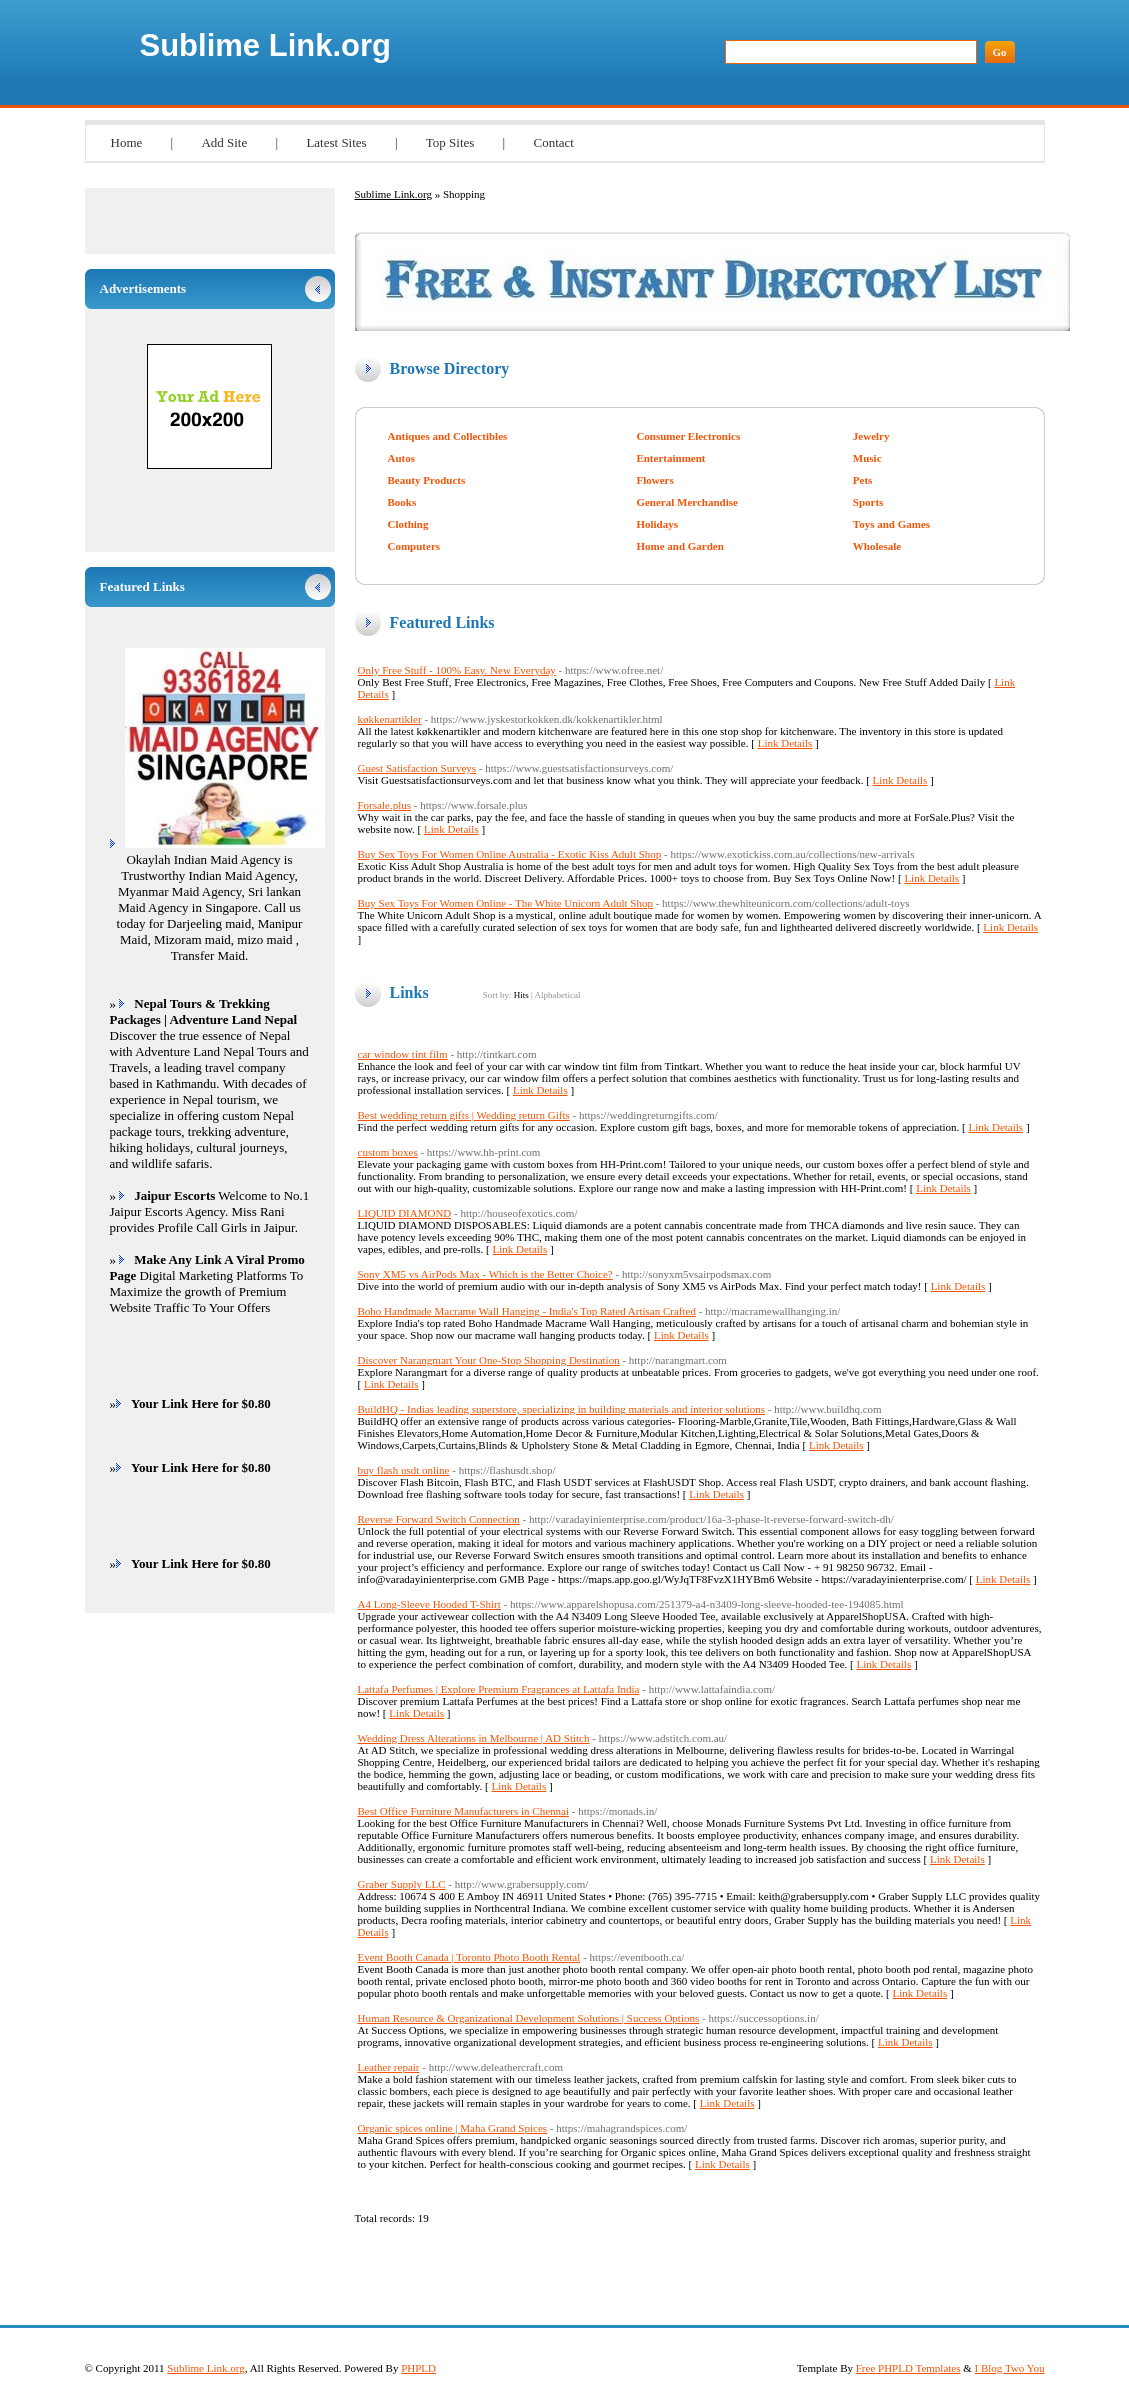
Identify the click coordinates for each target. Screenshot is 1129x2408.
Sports (868, 502)
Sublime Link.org (265, 45)
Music (867, 458)
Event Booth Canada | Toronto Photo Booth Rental (469, 1957)
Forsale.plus (384, 805)
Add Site (224, 142)
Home (127, 142)
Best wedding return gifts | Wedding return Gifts (464, 1115)
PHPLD (418, 2368)
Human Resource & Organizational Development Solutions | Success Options (529, 2018)
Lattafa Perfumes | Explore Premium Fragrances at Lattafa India (499, 1689)
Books (402, 502)
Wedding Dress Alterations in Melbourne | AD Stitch (474, 1738)
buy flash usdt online (404, 1470)
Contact (553, 142)
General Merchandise (687, 502)
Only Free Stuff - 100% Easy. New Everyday (457, 670)
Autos (402, 458)
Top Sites (450, 142)
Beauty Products (427, 480)
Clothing (408, 524)
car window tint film (403, 1054)
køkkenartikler (390, 719)
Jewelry (871, 436)
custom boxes (388, 1152)
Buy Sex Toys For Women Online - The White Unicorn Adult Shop (505, 903)
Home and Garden (679, 546)
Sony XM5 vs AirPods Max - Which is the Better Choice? (485, 1274)
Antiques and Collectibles (448, 436)
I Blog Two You (1010, 2368)
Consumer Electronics (688, 436)
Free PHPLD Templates (908, 2368)
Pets (863, 480)
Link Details (785, 743)
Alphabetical (557, 995)
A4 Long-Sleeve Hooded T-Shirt (429, 1604)
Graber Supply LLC (402, 1884)
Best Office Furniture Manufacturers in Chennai (464, 1811)
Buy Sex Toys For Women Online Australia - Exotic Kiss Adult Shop (510, 854)
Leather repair (389, 2067)
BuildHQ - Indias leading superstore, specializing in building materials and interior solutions (562, 1409)
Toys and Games (891, 524)
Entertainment (670, 458)
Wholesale (877, 546)
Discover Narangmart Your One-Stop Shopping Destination (489, 1360)
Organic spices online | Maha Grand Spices (453, 2128)
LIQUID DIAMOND (405, 1213)
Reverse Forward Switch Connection (439, 1519)
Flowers (654, 480)
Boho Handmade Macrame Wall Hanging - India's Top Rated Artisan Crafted (527, 1311)
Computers (414, 546)
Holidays (657, 524)
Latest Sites (336, 142)
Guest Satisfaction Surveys (417, 768)
